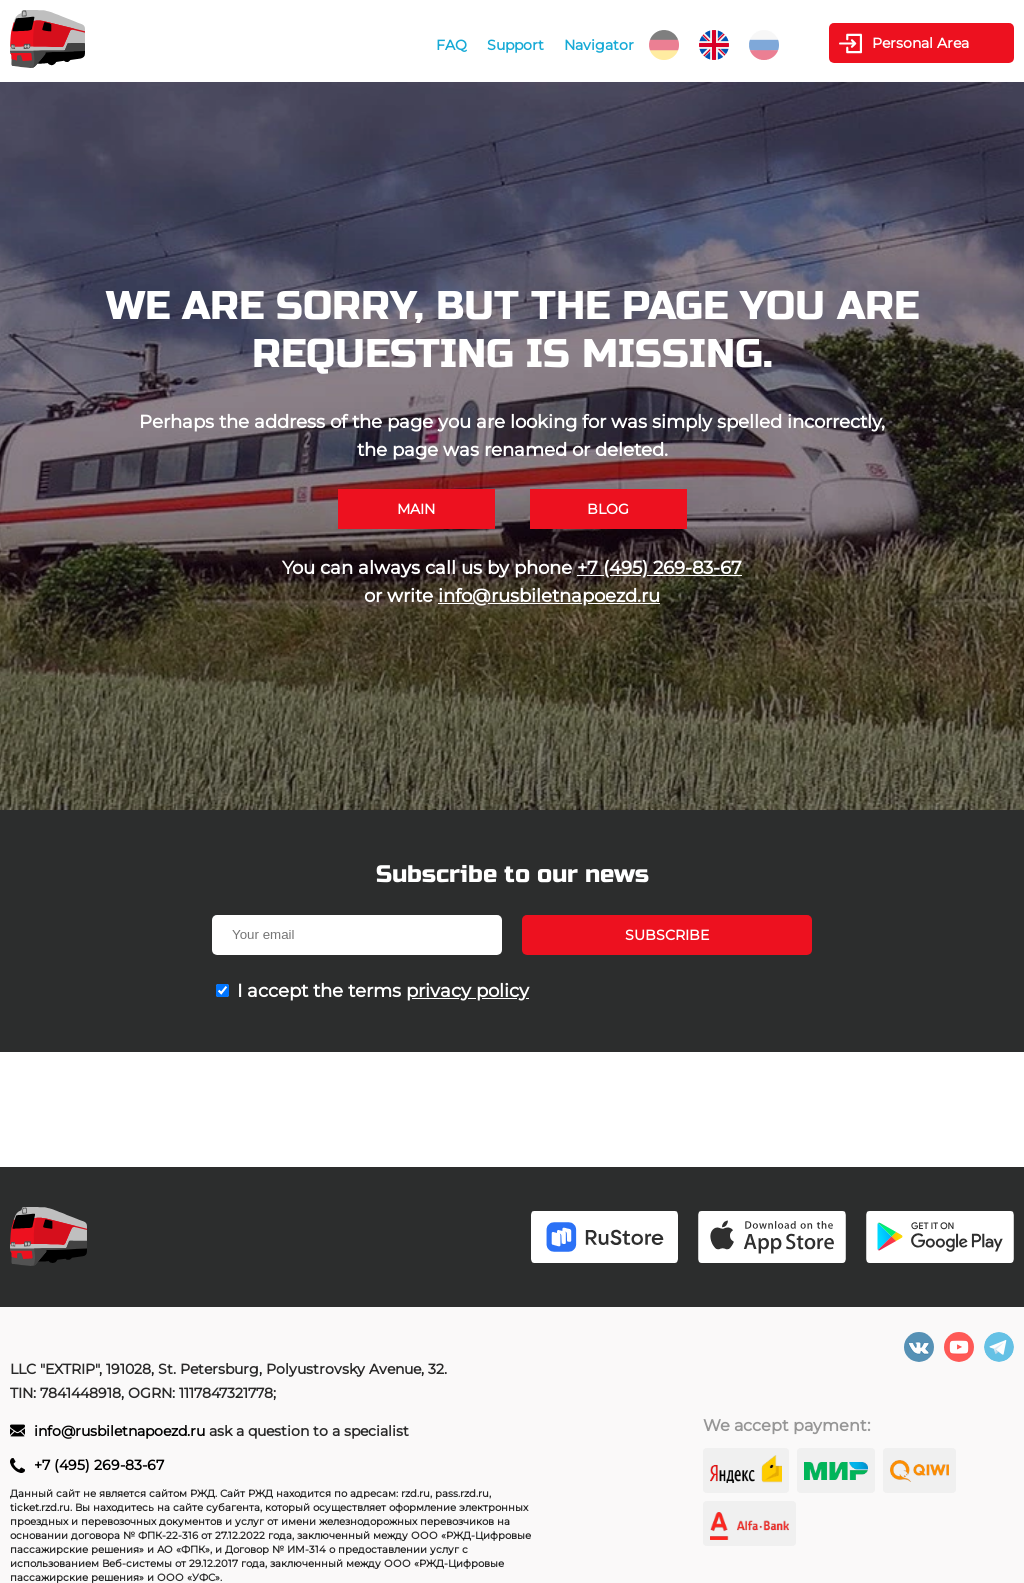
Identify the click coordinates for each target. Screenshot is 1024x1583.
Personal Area (920, 43)
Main (416, 509)
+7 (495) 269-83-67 (659, 568)
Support (515, 45)
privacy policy (467, 991)
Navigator (599, 45)
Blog (608, 509)
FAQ (451, 45)
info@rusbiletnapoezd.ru (549, 596)
